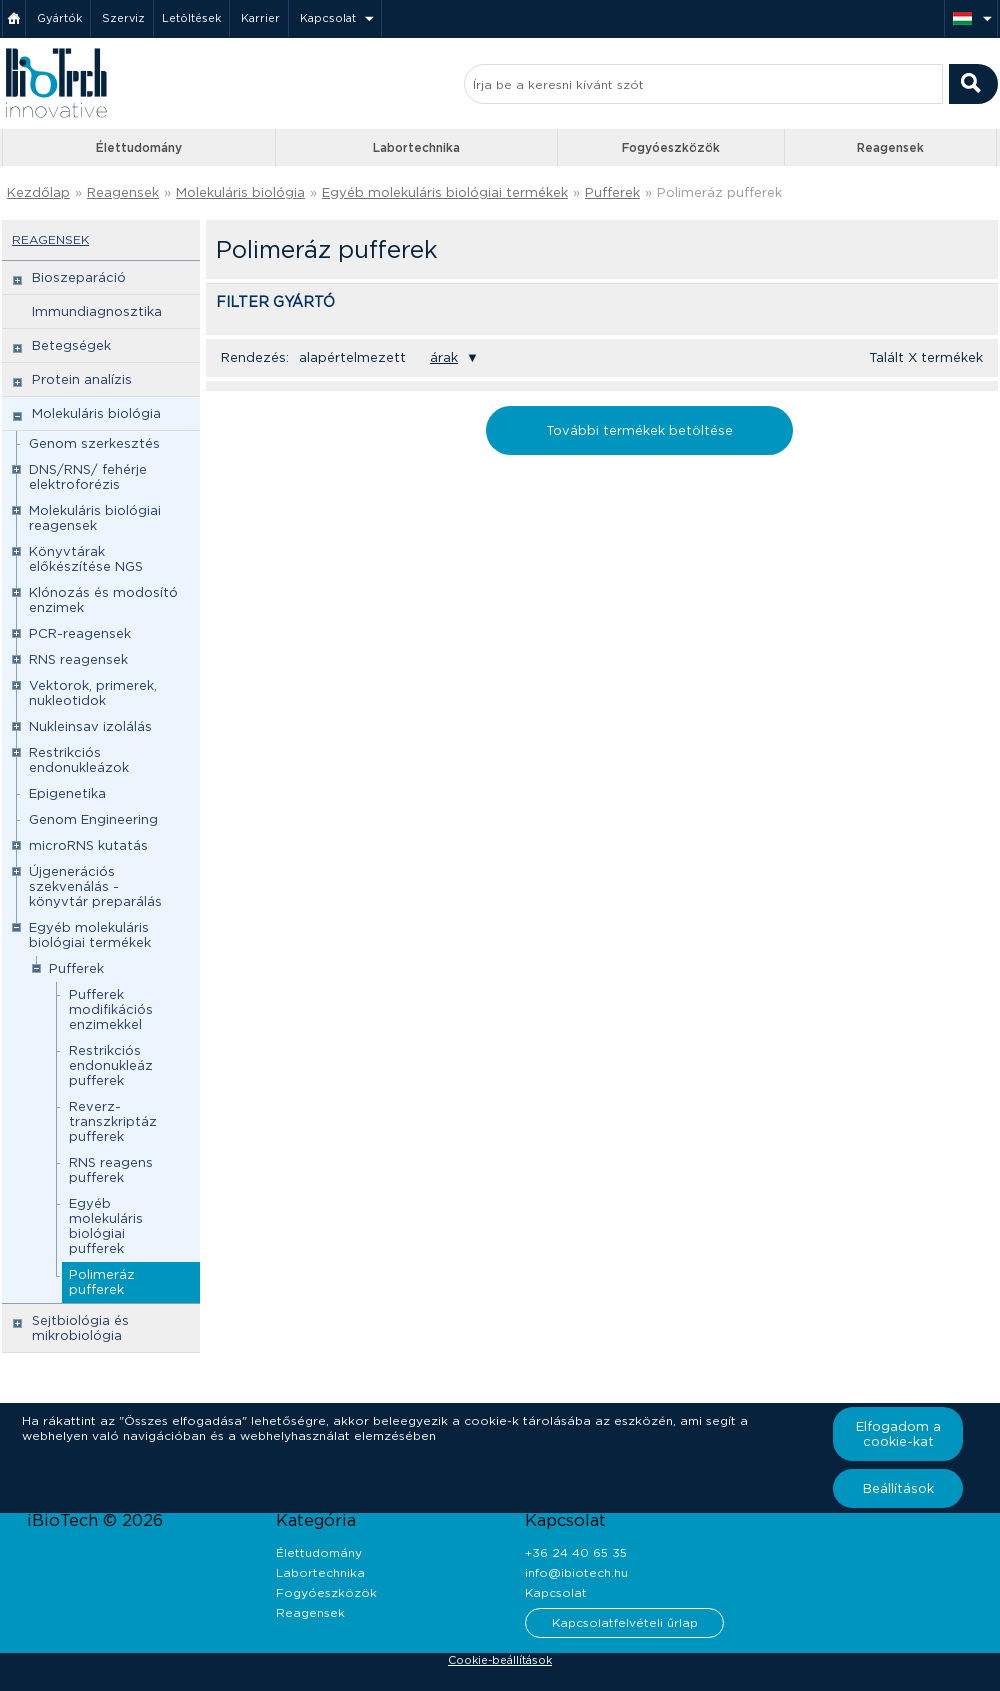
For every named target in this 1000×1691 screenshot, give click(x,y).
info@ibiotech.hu (576, 1572)
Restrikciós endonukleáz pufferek (111, 1065)
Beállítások (898, 1488)
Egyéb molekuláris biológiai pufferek (106, 1226)
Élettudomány (139, 147)
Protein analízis (82, 379)
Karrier (260, 18)
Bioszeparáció (79, 277)
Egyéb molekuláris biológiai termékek (445, 192)
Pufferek (612, 192)
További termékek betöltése (639, 430)
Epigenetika (67, 793)
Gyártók (59, 18)
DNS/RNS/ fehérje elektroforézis (88, 477)
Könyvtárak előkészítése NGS (86, 559)
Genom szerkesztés (94, 443)
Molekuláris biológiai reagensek (95, 518)
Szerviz (123, 18)
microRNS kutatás (88, 845)
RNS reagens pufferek (111, 1170)
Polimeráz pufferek (719, 192)
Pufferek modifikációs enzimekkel (111, 1009)
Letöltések (191, 18)
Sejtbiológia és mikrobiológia (80, 1328)
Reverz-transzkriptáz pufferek (113, 1121)
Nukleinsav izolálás (90, 726)
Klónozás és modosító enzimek (103, 600)
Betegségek (71, 345)
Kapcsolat (328, 18)
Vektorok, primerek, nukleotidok (93, 693)
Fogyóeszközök (671, 147)
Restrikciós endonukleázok (79, 760)
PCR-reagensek (80, 633)
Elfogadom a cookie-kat (898, 1434)
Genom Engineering (93, 819)
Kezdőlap (38, 192)
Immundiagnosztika (97, 311)
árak (444, 357)
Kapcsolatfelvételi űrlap (625, 1622)
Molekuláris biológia (240, 192)
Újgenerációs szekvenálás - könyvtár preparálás (95, 886)
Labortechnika (416, 147)
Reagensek (890, 147)
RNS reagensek (78, 659)
